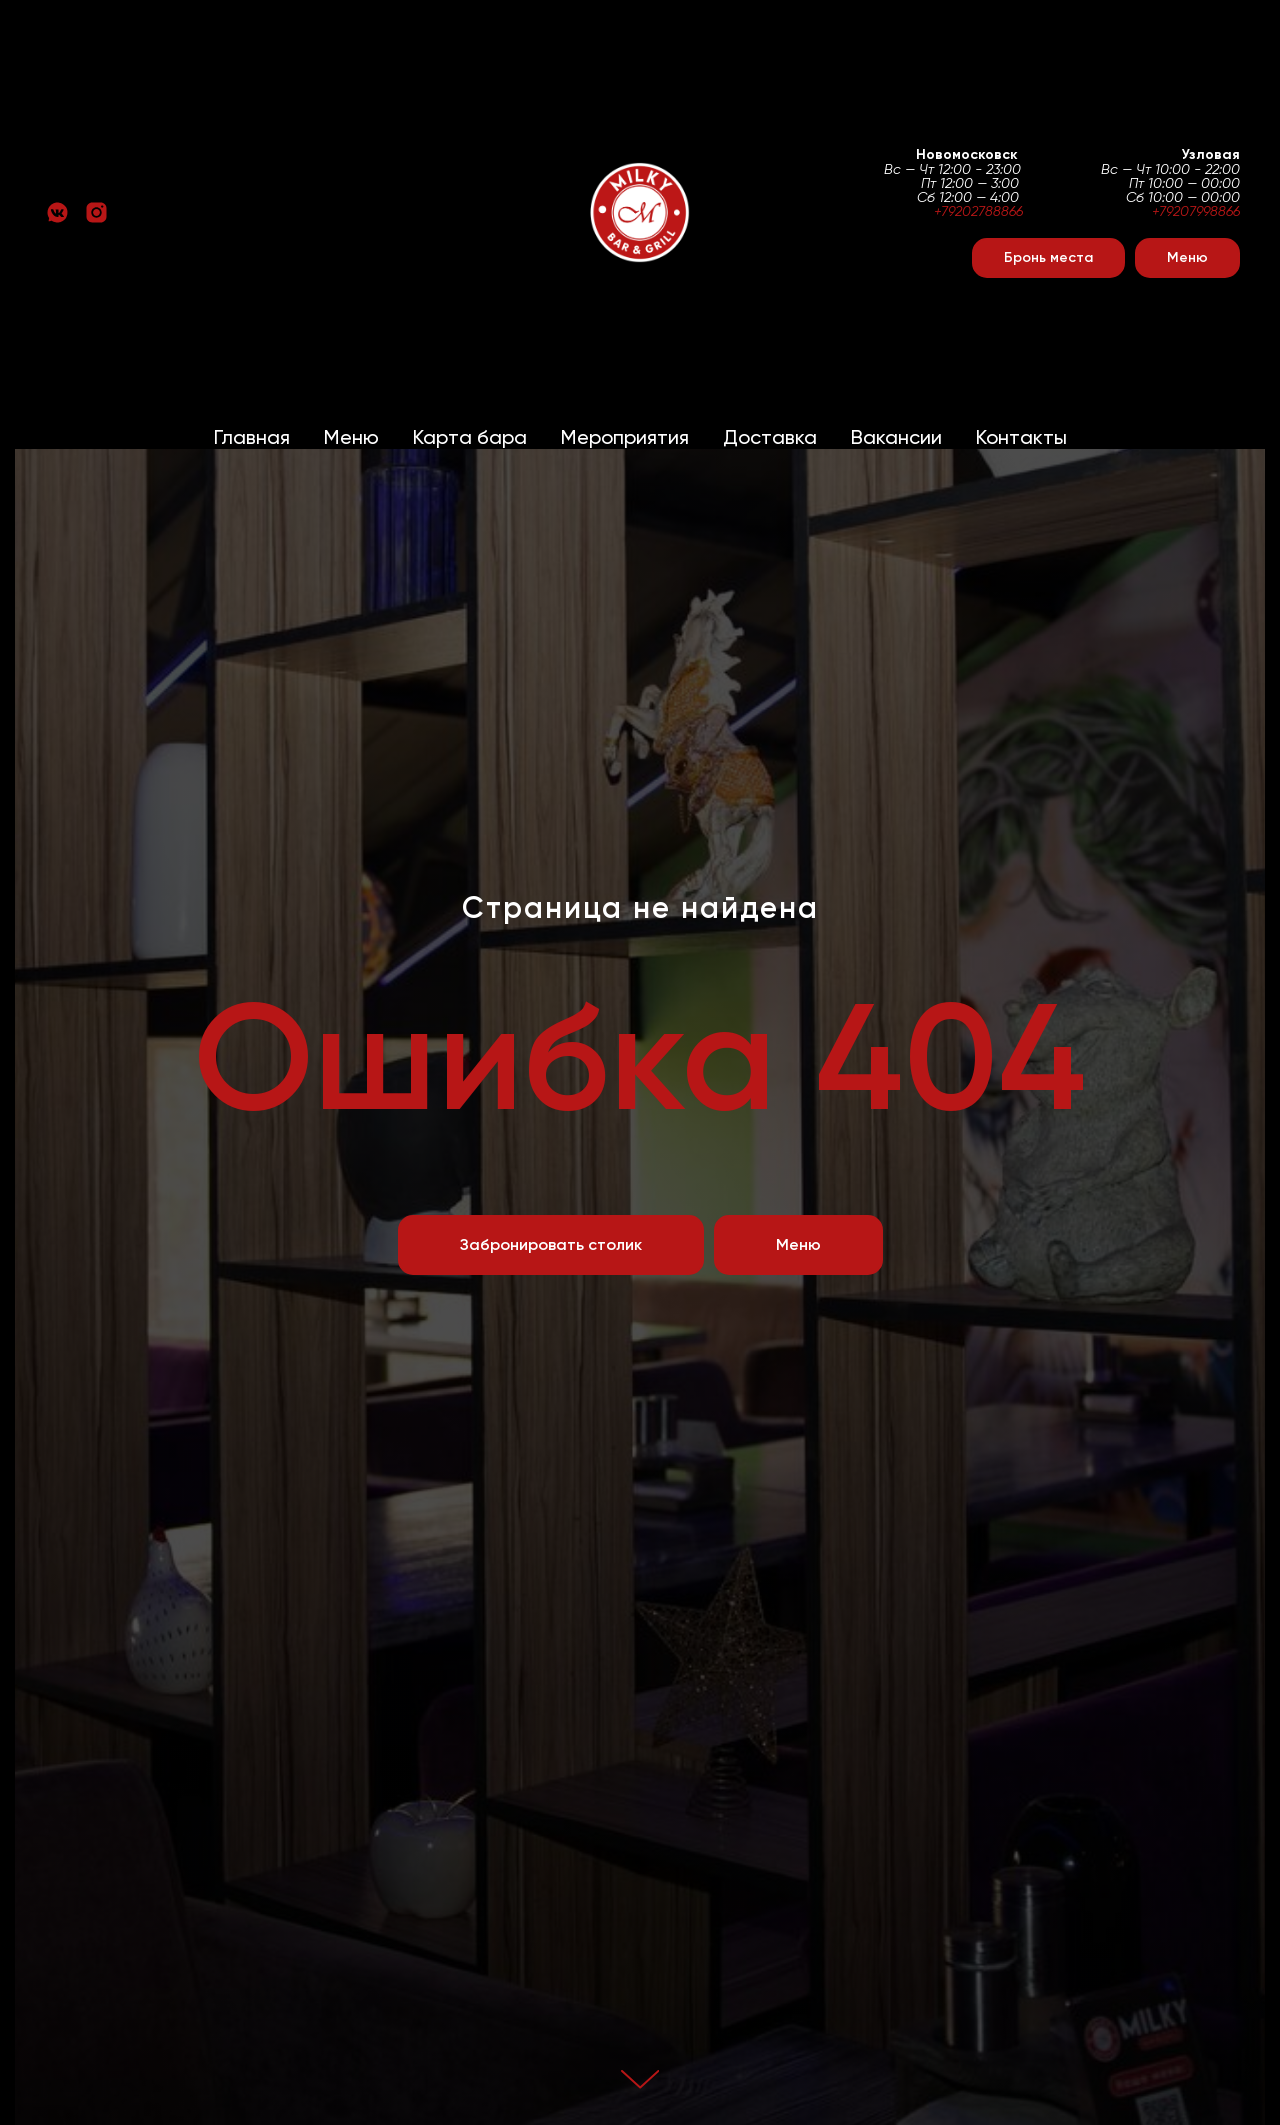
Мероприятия (625, 437)
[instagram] (96, 212)
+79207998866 (1196, 211)
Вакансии (896, 437)
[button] (1048, 258)
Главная (252, 437)
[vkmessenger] (57, 212)
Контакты (1021, 437)
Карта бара (470, 437)
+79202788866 (978, 211)
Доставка (770, 437)
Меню (351, 437)
